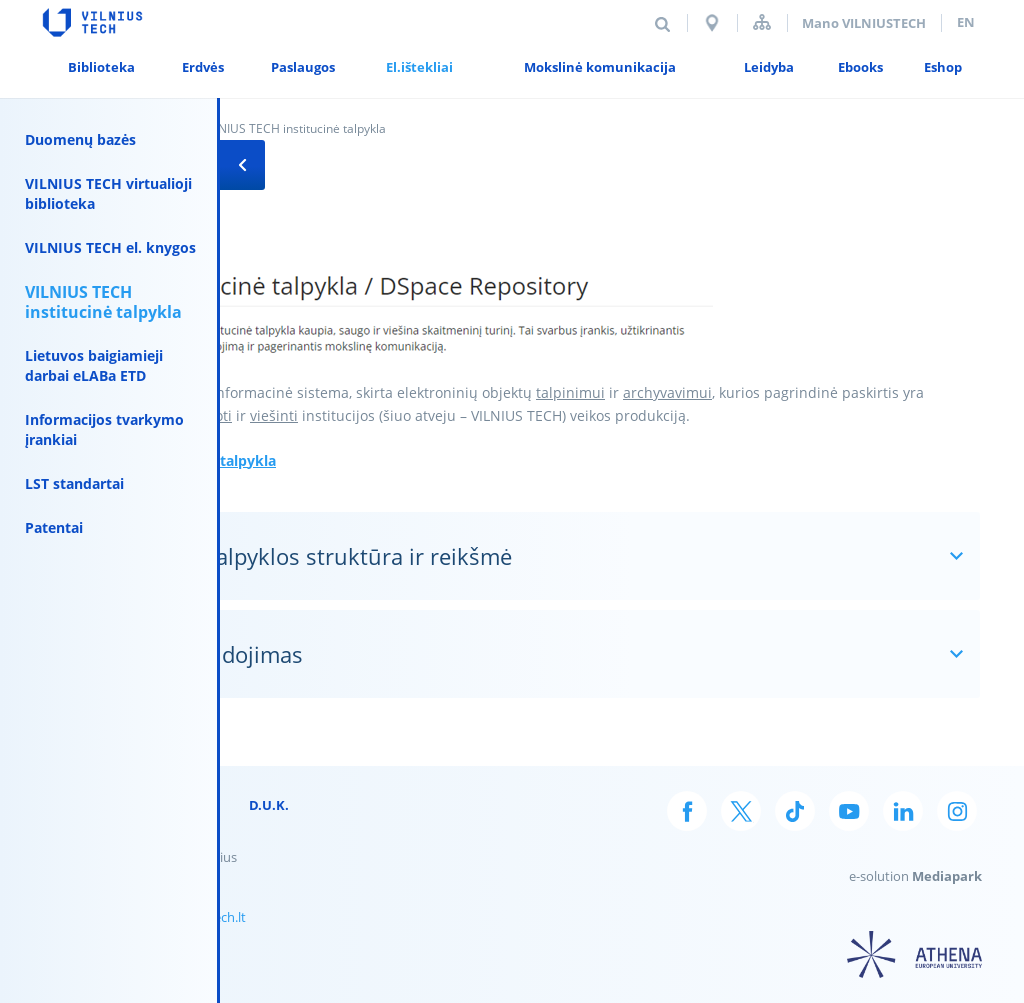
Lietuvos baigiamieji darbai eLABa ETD (94, 365)
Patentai (54, 527)
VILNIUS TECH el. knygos (110, 247)
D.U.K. (269, 805)
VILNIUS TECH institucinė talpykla (103, 302)
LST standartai (74, 483)
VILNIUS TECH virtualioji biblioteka (108, 193)
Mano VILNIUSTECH (864, 23)
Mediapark (947, 876)
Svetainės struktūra (762, 22)
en (966, 22)
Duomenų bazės (80, 139)
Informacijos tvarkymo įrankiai (104, 429)
